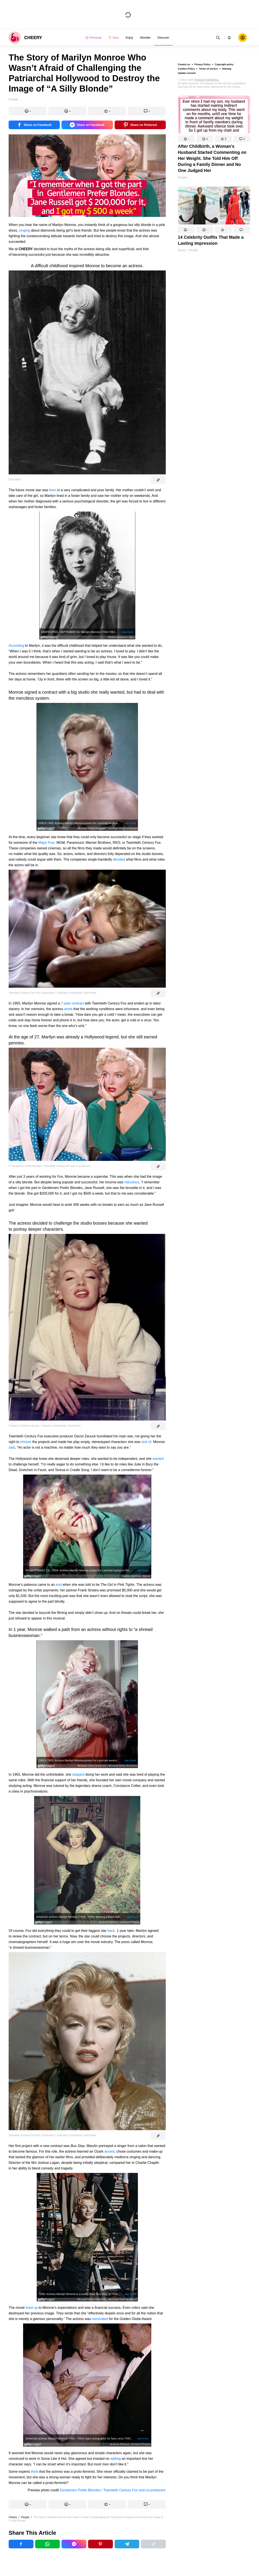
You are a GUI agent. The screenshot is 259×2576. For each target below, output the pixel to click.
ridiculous (131, 1182)
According (16, 645)
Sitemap (226, 68)
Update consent (187, 73)
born (52, 490)
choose (25, 1442)
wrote (68, 1009)
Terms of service (208, 68)
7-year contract (73, 1003)
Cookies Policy (186, 68)
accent (109, 2151)
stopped (78, 1774)
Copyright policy (224, 64)
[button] (186, 138)
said (12, 1447)
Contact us (184, 64)
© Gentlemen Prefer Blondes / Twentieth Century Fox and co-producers (50, 1166)
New (113, 37)
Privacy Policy (202, 64)
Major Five (46, 842)
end (59, 1584)
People (182, 177)
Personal (93, 37)
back (111, 1930)
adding (115, 2458)
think (34, 2471)
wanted (158, 1458)
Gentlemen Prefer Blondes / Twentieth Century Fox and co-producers (113, 2490)
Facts (181, 250)
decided (119, 859)
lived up (32, 2307)
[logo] (25, 37)
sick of (146, 1442)
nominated (100, 2319)
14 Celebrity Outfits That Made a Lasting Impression (211, 240)
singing (24, 230)
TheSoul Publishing (206, 79)
